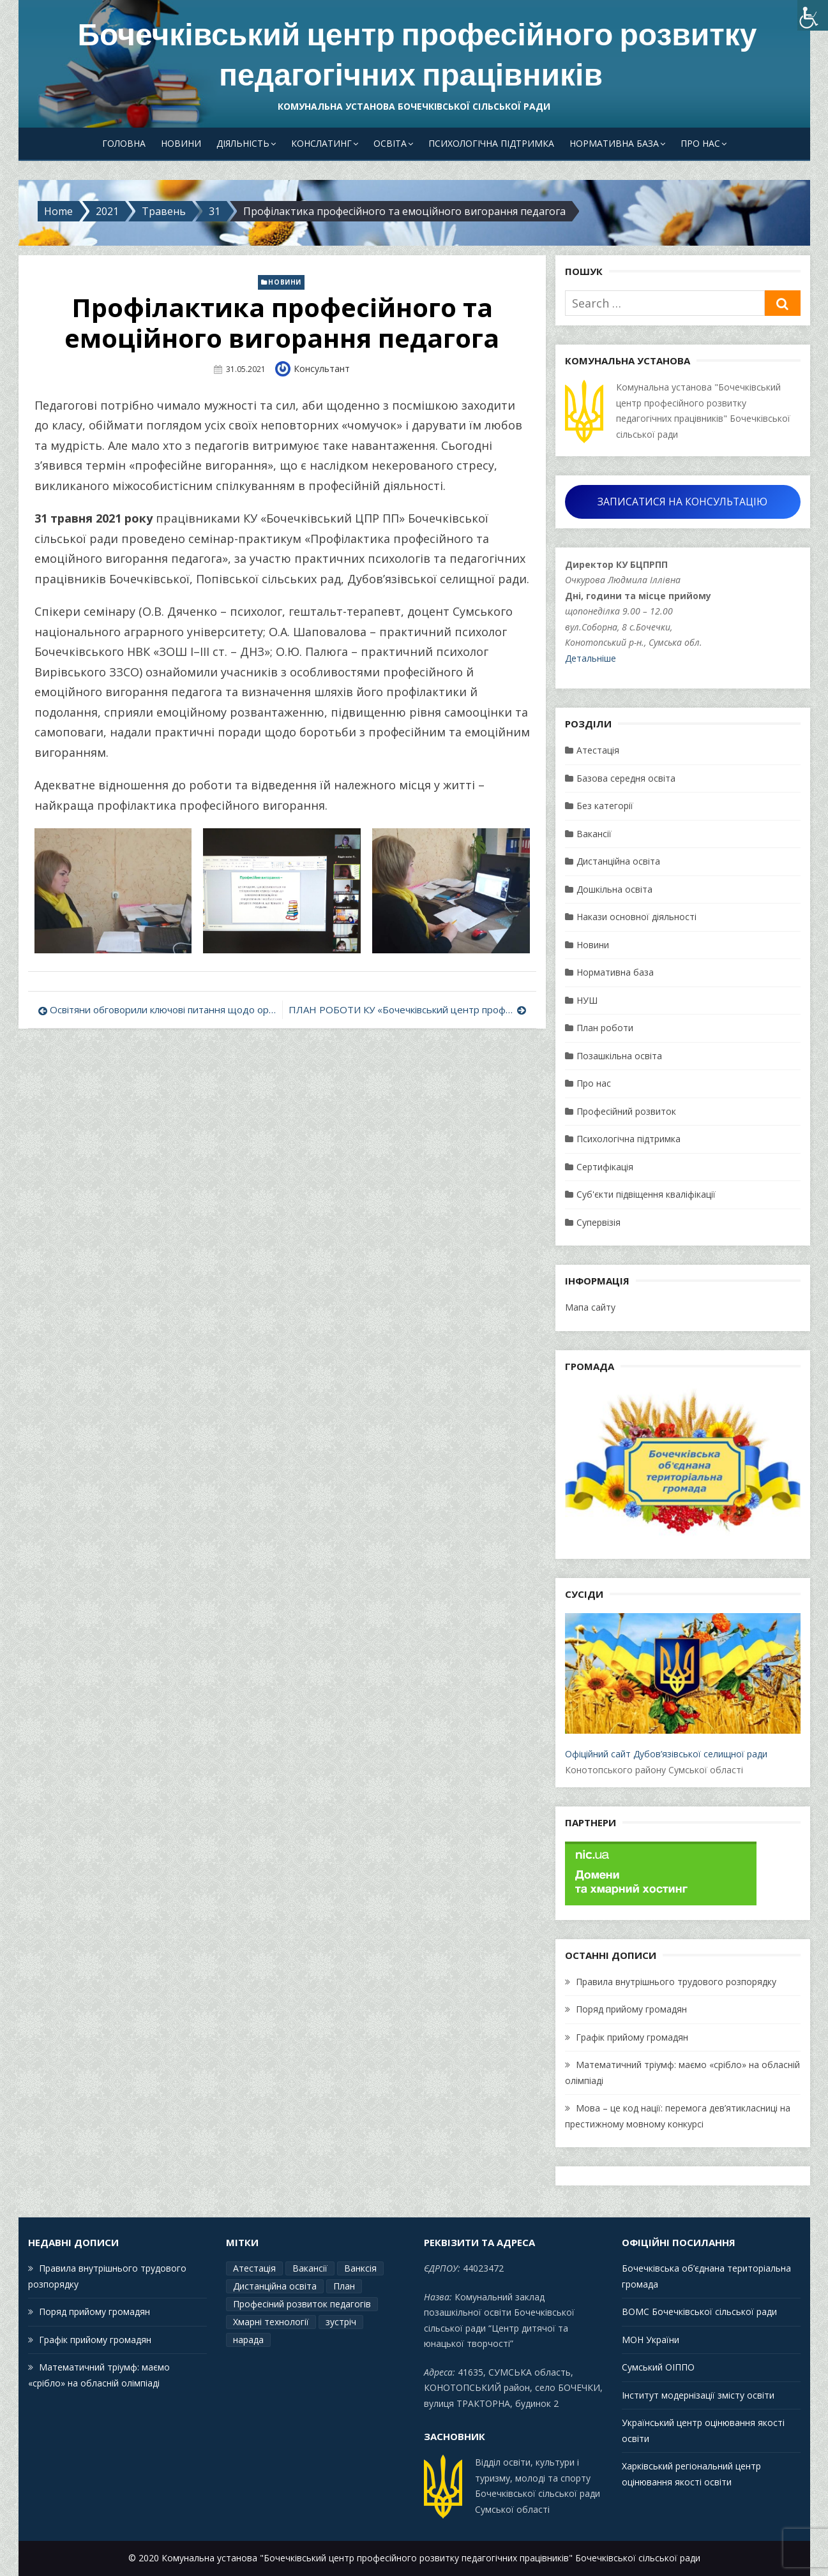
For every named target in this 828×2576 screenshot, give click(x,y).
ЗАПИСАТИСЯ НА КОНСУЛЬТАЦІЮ (682, 502)
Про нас (700, 143)
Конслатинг (321, 143)
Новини (181, 143)
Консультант (322, 368)
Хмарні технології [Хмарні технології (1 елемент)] (271, 2322)
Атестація (597, 750)
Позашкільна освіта (619, 1056)
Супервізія (598, 1222)
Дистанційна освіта (618, 861)
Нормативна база (614, 143)
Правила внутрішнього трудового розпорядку (676, 1982)
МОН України (650, 2340)
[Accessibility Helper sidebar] (812, 15)
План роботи (604, 1028)
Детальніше (590, 658)
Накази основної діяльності (636, 917)
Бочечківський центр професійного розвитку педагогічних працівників (416, 54)
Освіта (390, 143)
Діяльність (242, 143)
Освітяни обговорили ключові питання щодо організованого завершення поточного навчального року (163, 1009)
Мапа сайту (590, 1307)
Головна (124, 143)
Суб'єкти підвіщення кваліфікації (646, 1194)
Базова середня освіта (625, 778)
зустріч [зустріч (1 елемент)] (341, 2322)
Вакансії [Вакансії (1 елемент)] (309, 2268)
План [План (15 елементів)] (344, 2286)
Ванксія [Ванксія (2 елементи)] (360, 2268)
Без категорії (604, 806)
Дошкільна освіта (614, 889)
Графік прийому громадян (632, 2037)
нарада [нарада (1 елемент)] (248, 2340)
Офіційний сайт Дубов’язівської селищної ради (682, 1686)
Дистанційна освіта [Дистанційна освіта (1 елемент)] (275, 2286)
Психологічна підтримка (491, 143)
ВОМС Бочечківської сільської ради (699, 2311)
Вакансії (594, 834)
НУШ (587, 1000)
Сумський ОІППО (658, 2367)
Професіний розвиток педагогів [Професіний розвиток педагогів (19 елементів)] (302, 2304)
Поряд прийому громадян (631, 2009)
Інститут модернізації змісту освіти (698, 2395)
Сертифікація (604, 1167)
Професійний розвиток (626, 1111)
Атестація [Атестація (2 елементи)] (254, 2268)
